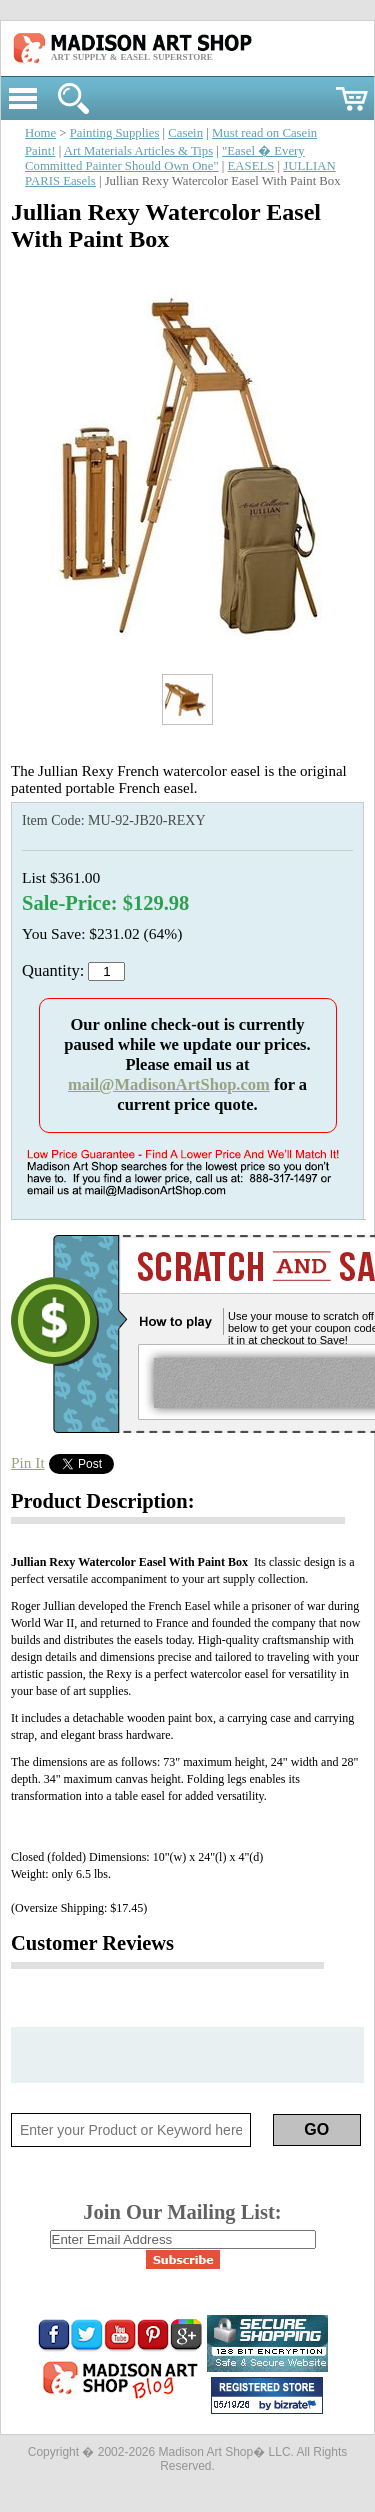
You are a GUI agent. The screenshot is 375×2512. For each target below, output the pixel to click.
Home (40, 133)
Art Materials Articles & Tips (138, 151)
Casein (185, 133)
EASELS (251, 166)
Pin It (28, 1462)
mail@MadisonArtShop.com (169, 1084)
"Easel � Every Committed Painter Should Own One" (165, 158)
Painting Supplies (115, 133)
